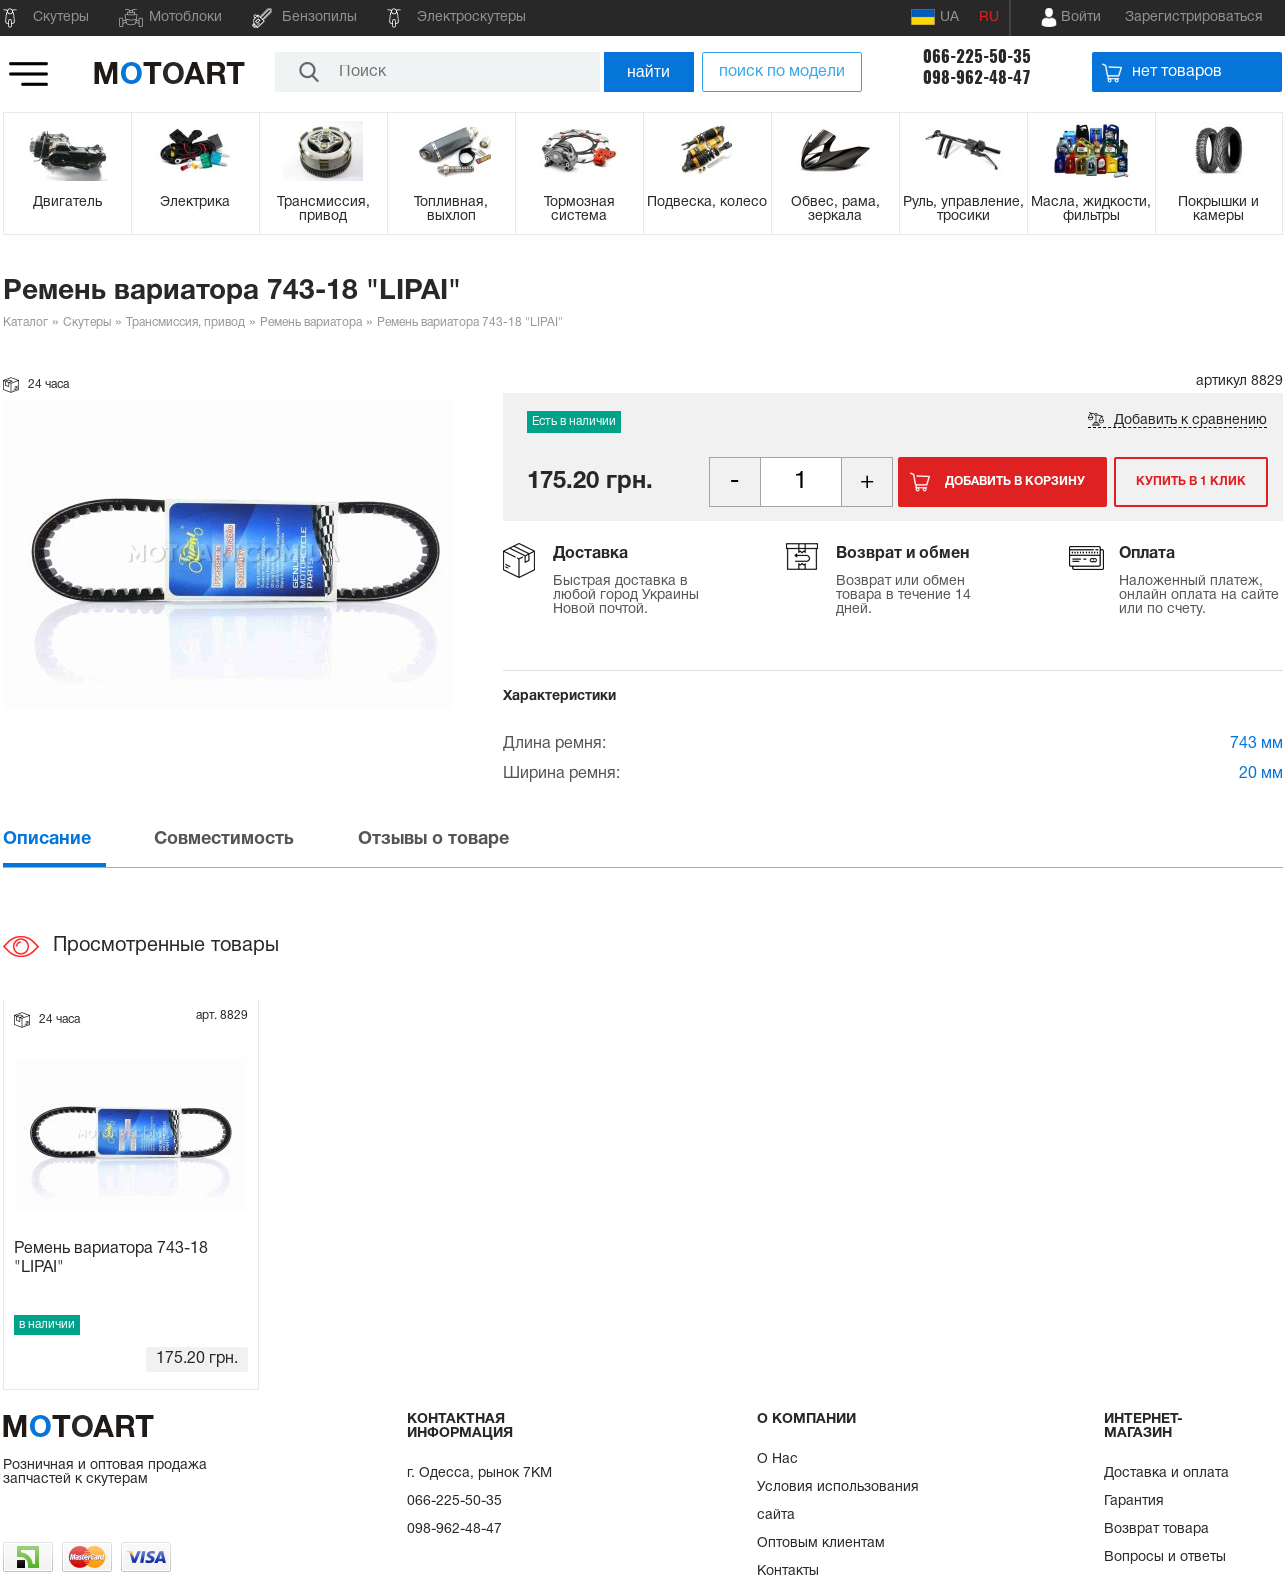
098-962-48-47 (977, 77)
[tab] (77, 839)
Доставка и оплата (1166, 1473)
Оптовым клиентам (821, 1543)
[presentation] (77, 839)
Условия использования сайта (838, 1501)
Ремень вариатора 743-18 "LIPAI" (111, 1258)
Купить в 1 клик (1191, 481)
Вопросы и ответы (1165, 1557)
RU (989, 17)
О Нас (777, 1459)
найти (648, 71)
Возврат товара (1156, 1529)
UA (935, 17)
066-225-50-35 (977, 56)
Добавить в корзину (1015, 481)
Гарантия (1134, 1501)
